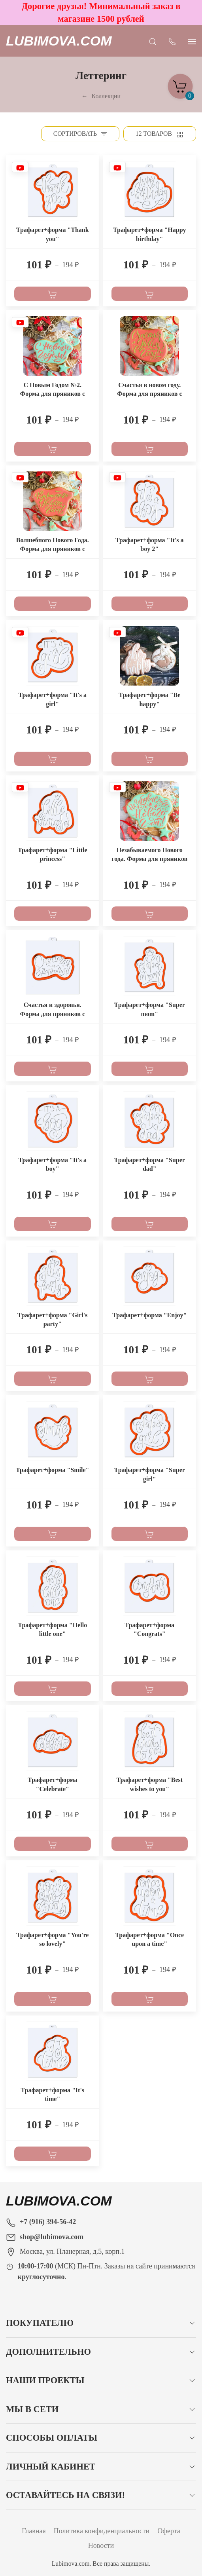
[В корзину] (52, 293)
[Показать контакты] (172, 41)
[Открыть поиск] (152, 41)
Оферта (168, 2531)
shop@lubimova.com (51, 2237)
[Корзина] (180, 84)
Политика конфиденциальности (102, 2531)
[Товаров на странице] (159, 133)
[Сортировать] (80, 133)
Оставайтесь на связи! (65, 2495)
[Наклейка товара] (20, 168)
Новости (101, 2545)
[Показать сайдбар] (192, 41)
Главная (33, 2531)
